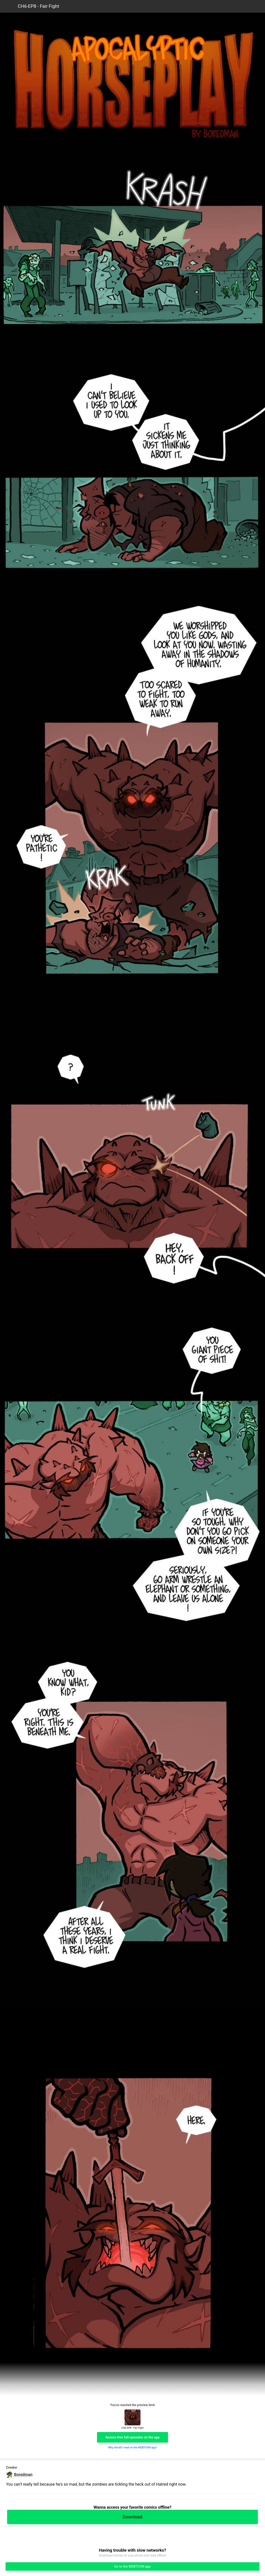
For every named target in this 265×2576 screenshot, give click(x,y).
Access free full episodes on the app (132, 2437)
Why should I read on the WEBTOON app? (132, 2447)
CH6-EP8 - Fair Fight (38, 6)
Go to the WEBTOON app (132, 2566)
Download (132, 2517)
